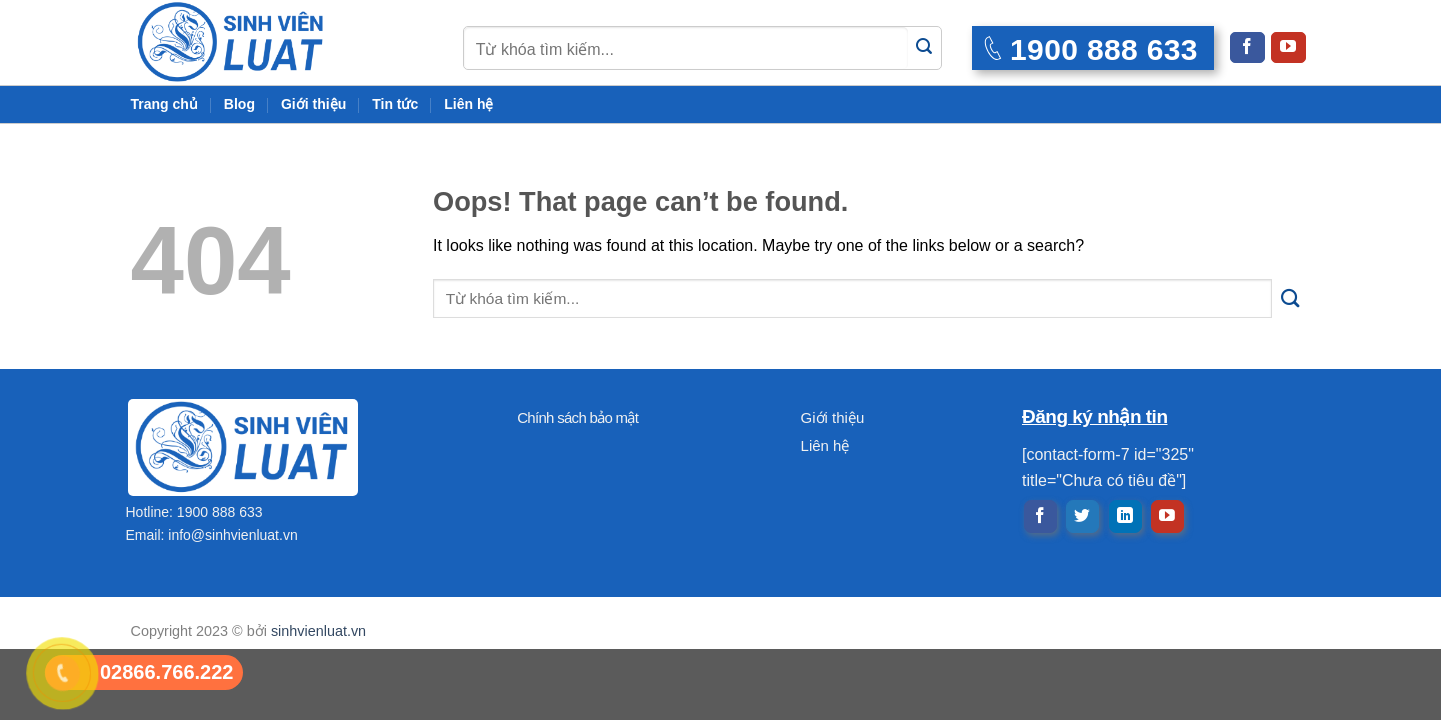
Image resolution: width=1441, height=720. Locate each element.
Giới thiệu (313, 104)
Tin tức (395, 104)
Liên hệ (468, 104)
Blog (239, 104)
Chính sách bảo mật (577, 417)
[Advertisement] (721, 580)
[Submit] (924, 47)
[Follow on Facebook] (1247, 47)
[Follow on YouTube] (1288, 47)
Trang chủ (164, 104)
